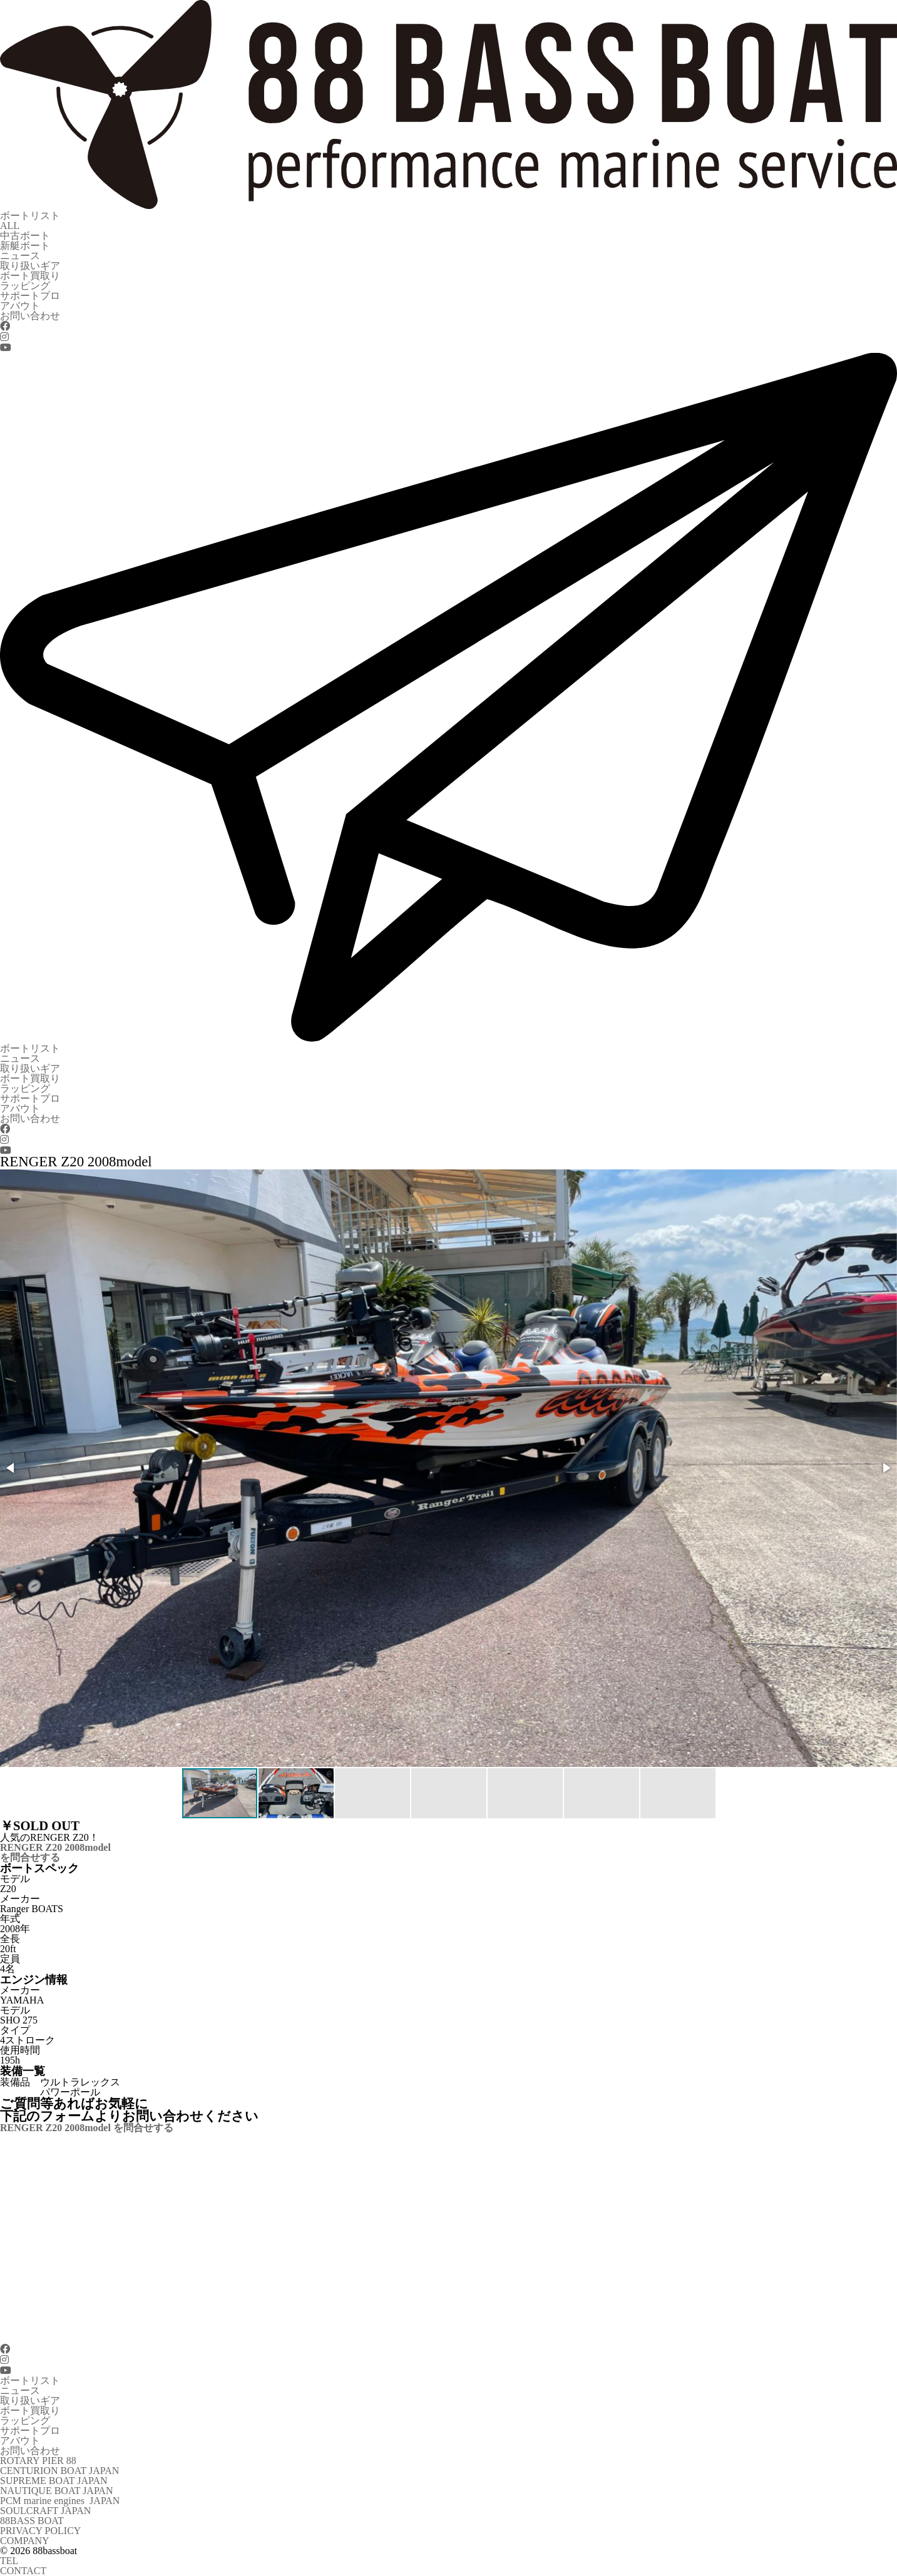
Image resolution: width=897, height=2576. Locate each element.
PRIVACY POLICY (40, 2530)
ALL (9, 225)
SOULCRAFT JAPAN (45, 2510)
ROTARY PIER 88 (38, 2460)
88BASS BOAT (32, 2520)
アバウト (20, 305)
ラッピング (25, 285)
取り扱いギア (30, 265)
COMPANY (24, 2540)
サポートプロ (30, 295)
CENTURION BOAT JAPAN (59, 2470)
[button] (11, 1468)
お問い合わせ (30, 315)
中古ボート (25, 235)
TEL (9, 2560)
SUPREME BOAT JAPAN (54, 2480)
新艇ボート (25, 245)
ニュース (20, 255)
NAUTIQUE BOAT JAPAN (56, 2490)
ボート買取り (30, 275)
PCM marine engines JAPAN (60, 2500)
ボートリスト (30, 215)
